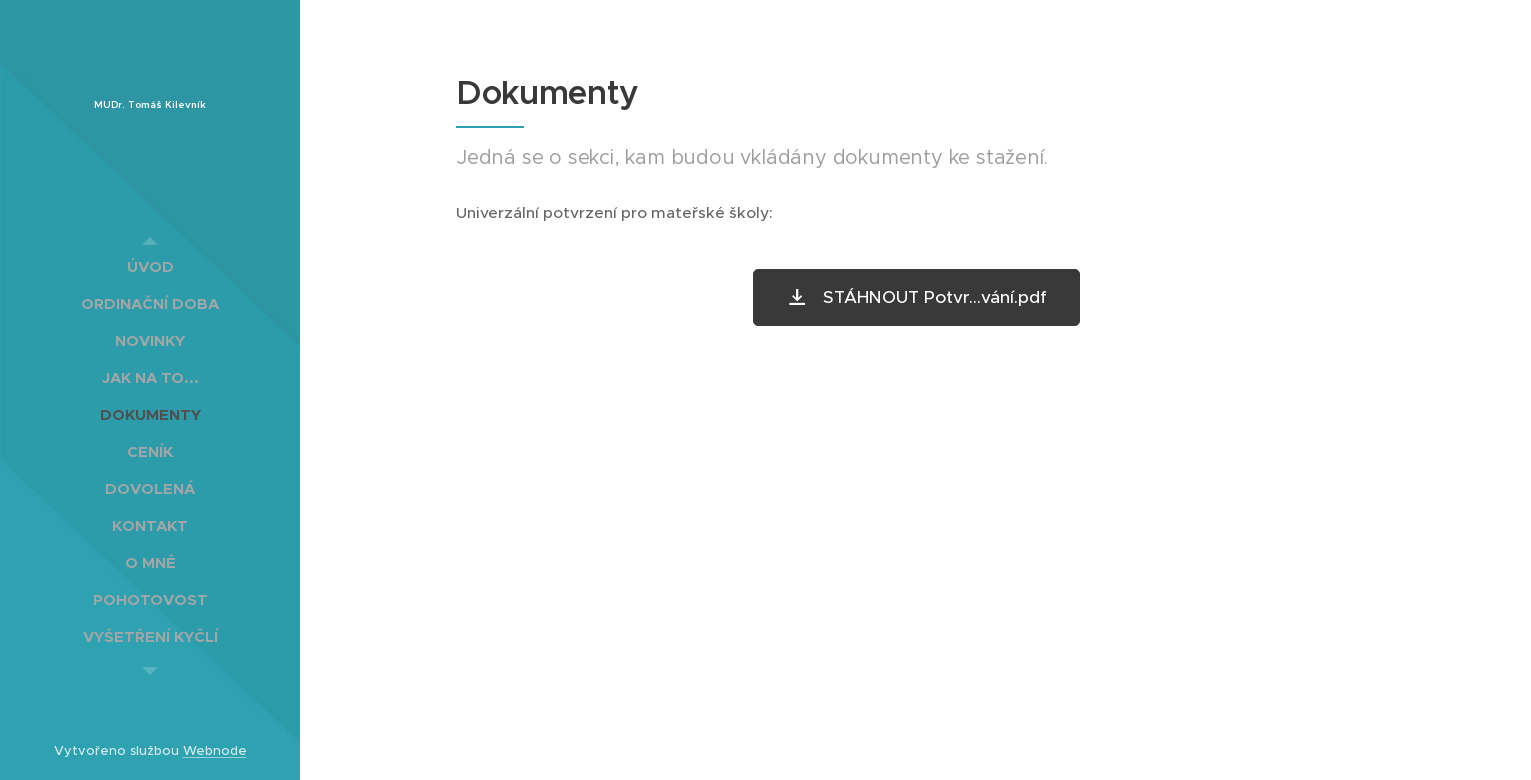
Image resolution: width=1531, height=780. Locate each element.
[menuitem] (150, 266)
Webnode (215, 750)
